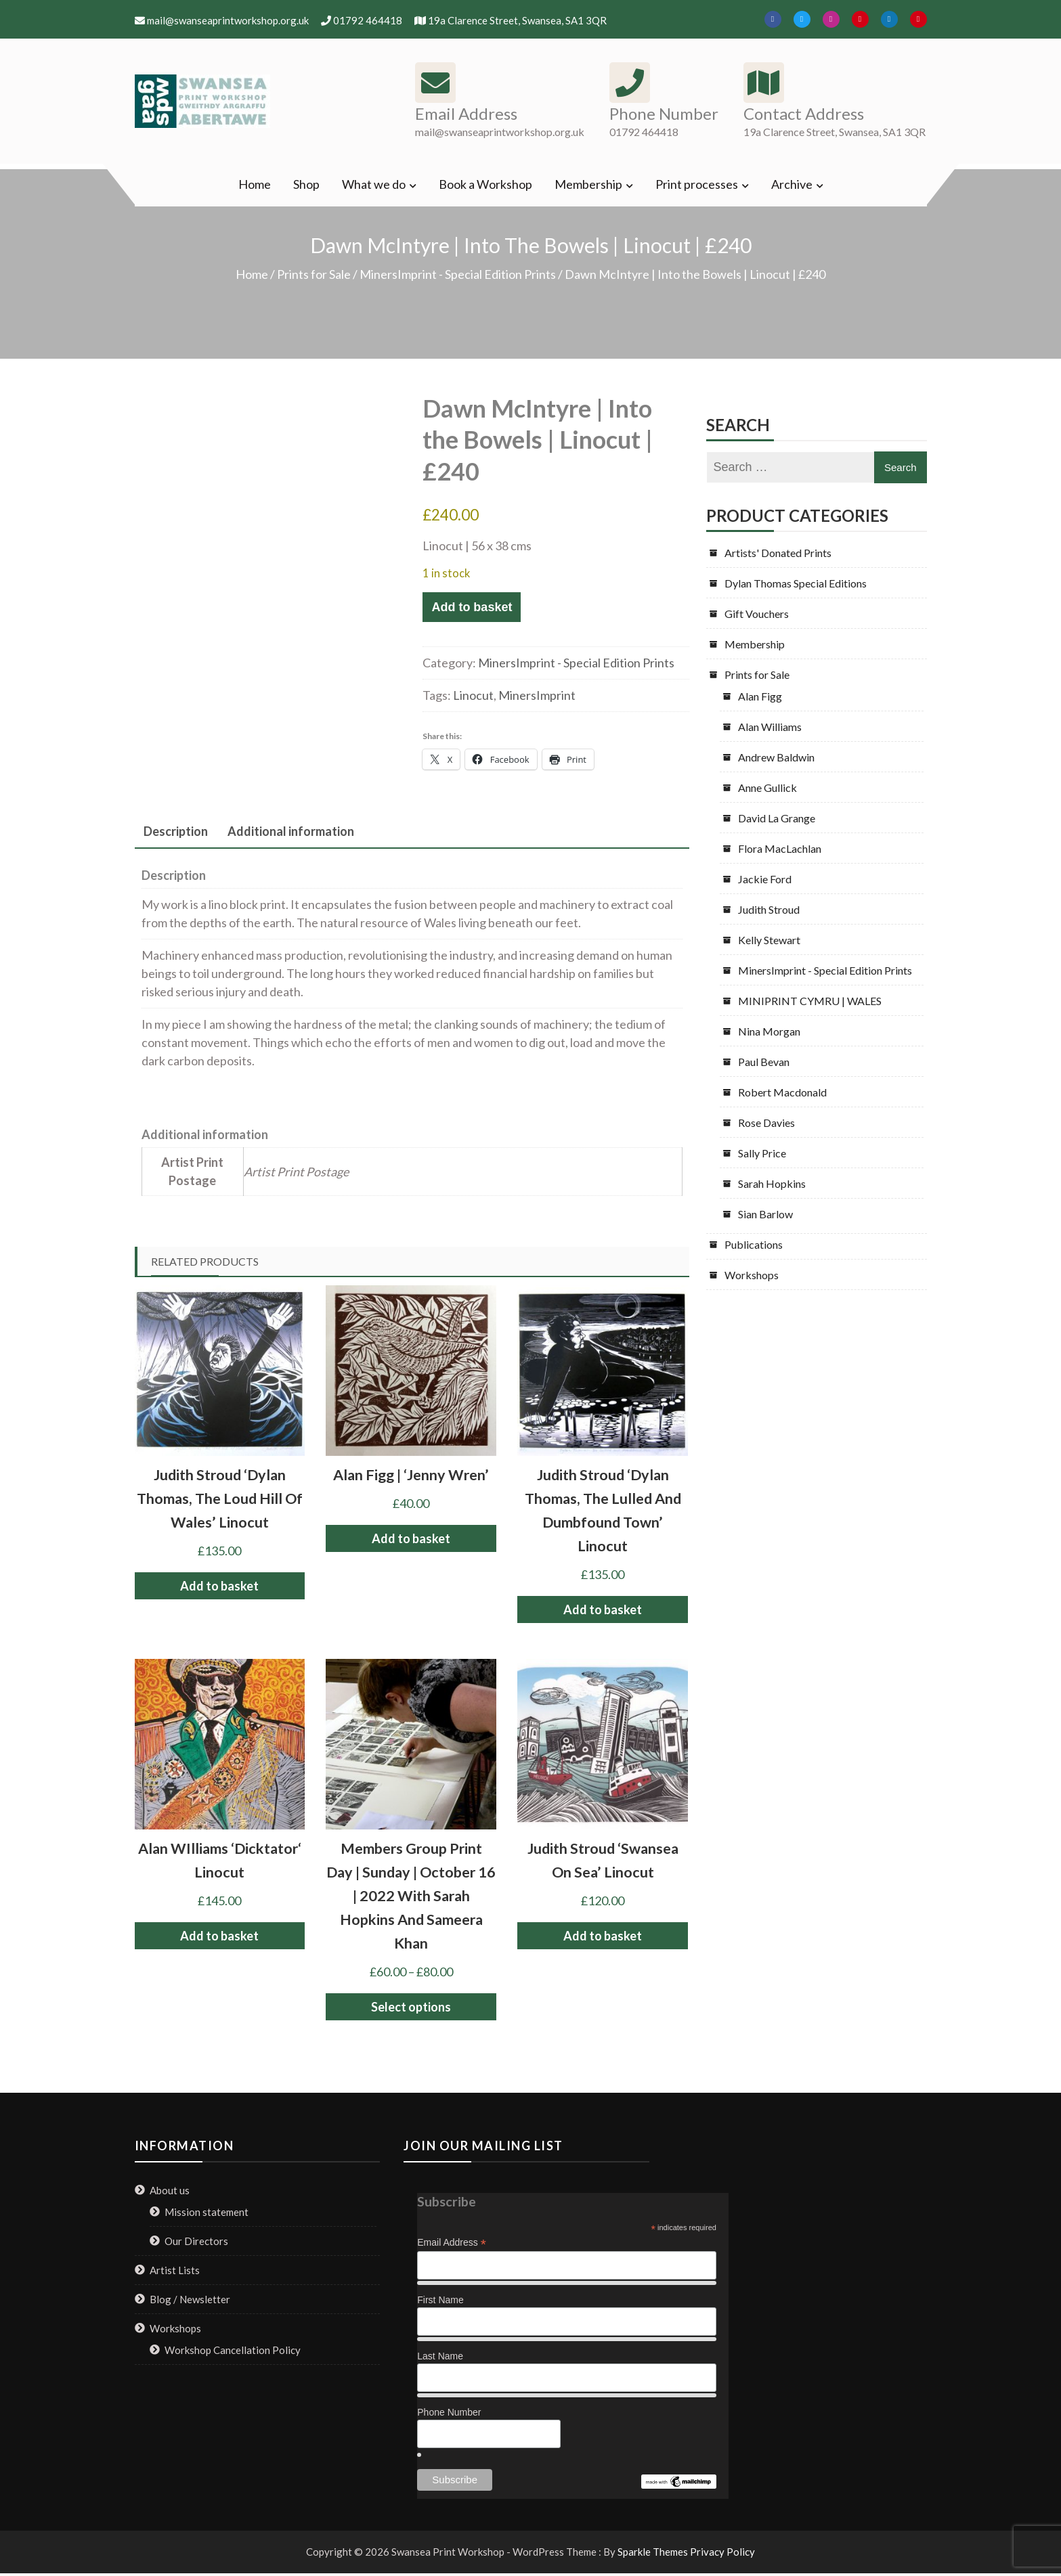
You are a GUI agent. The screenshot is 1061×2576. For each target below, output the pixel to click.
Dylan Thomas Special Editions (795, 583)
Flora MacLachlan (779, 848)
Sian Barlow (765, 1213)
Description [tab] (176, 831)
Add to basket (471, 607)
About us (170, 2190)
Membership (588, 184)
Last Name (440, 2356)
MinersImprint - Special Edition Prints (458, 274)
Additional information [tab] (291, 831)
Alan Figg (760, 696)
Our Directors (196, 2241)
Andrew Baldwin (776, 757)
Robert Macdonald (782, 1092)
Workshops (751, 1274)
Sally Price (762, 1153)
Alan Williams (770, 726)
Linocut (473, 695)
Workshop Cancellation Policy (233, 2350)
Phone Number (449, 2412)
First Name (440, 2299)
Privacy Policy (722, 2552)
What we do (374, 184)
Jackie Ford (765, 878)
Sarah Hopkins (772, 1183)
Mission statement (206, 2212)
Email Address (451, 2242)
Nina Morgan (769, 1031)
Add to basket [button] (219, 1585)
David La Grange (776, 818)
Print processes (696, 184)
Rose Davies (766, 1122)
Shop (306, 184)
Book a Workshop (485, 184)
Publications (753, 1244)
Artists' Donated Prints (777, 552)
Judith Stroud (769, 909)
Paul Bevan (763, 1061)
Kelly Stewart (769, 939)
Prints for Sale (314, 274)
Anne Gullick (767, 787)
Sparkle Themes (653, 2552)
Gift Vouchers (756, 613)
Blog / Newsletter (190, 2299)
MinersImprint (537, 695)
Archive (792, 184)
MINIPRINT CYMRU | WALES (810, 1000)
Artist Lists (175, 2270)
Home (254, 184)
